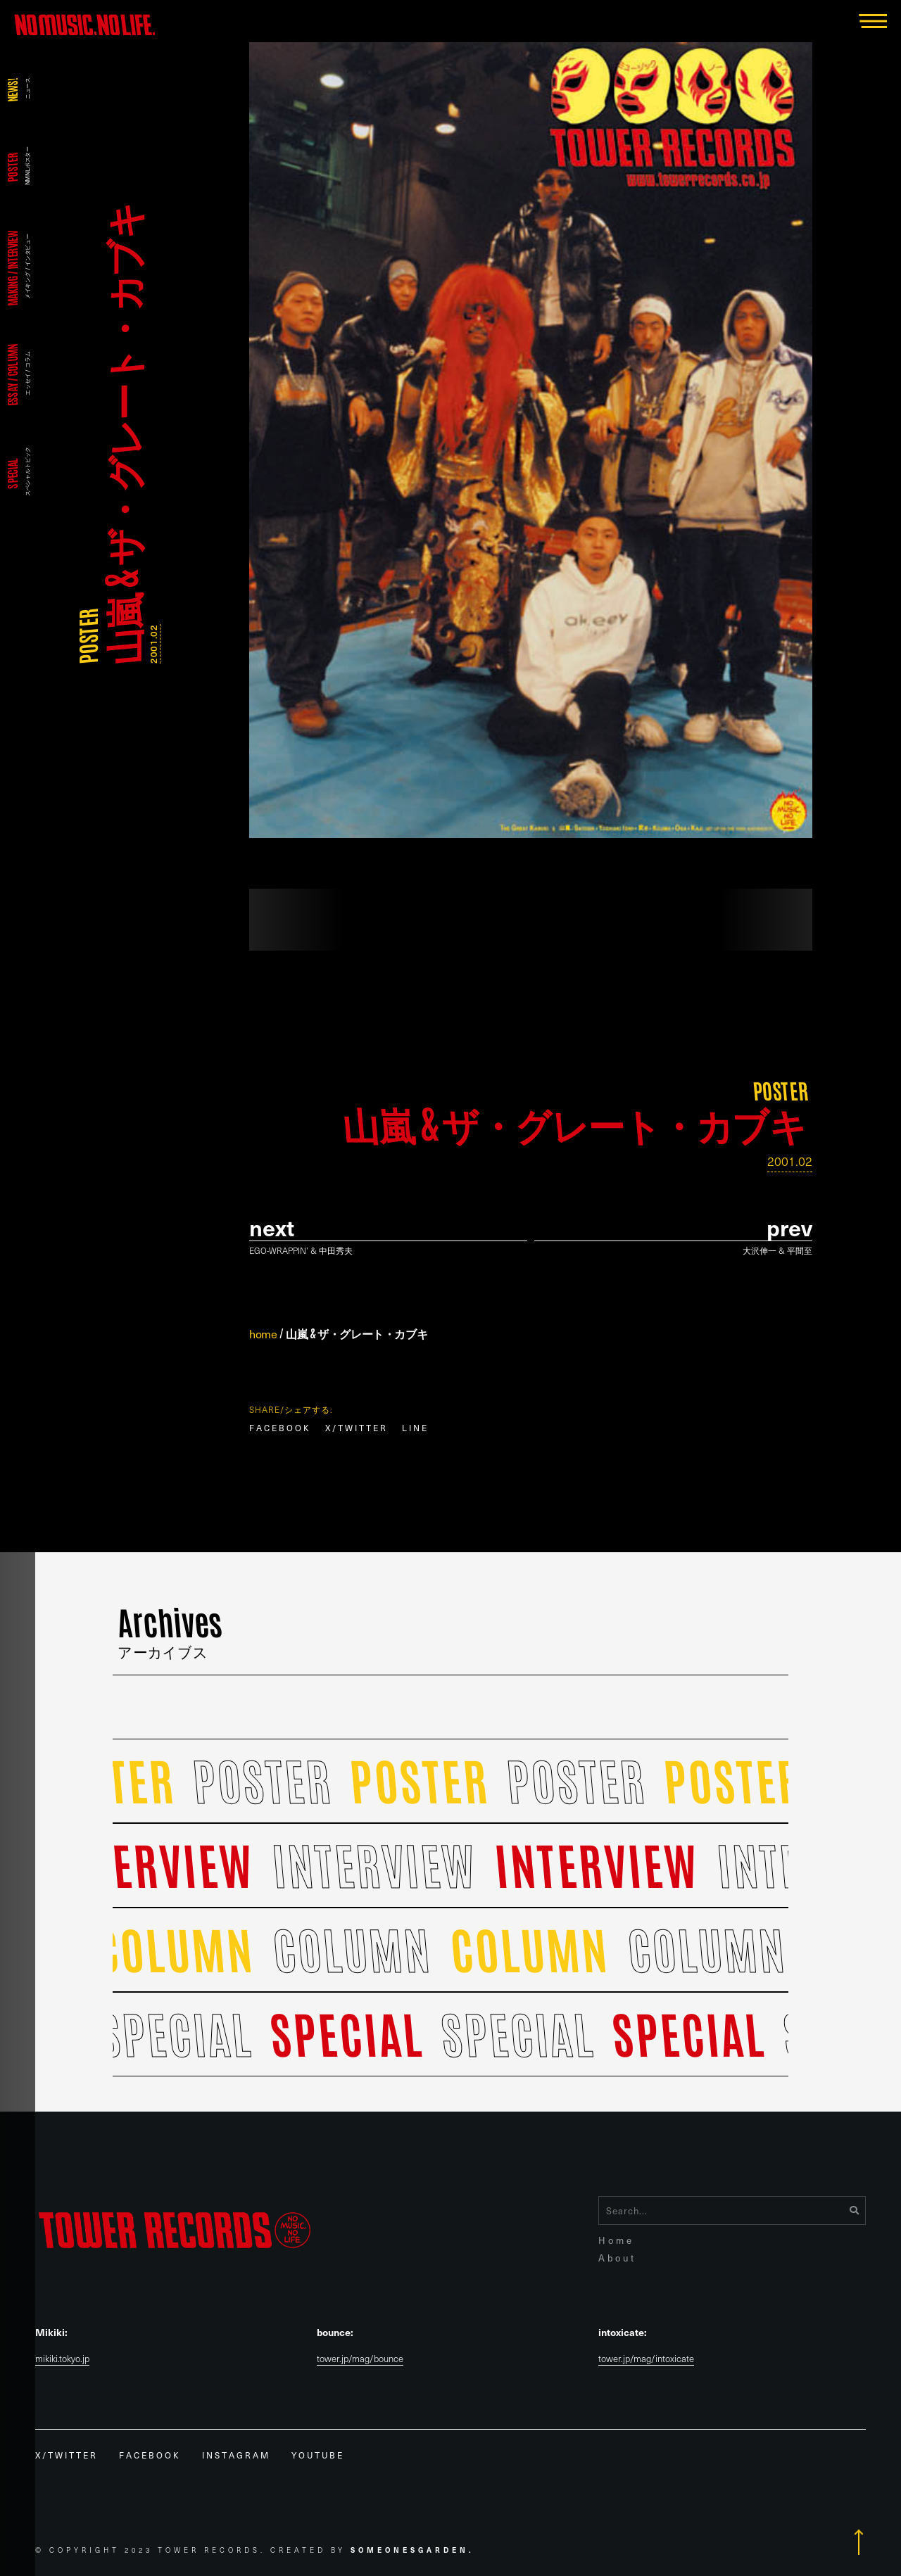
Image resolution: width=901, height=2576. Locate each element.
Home (616, 2240)
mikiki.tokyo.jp (62, 2359)
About (617, 2257)
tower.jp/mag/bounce (360, 2359)
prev (789, 1227)
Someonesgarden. (412, 2549)
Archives (171, 1630)
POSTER (87, 635)
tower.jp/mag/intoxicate (646, 2359)
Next (271, 1227)
